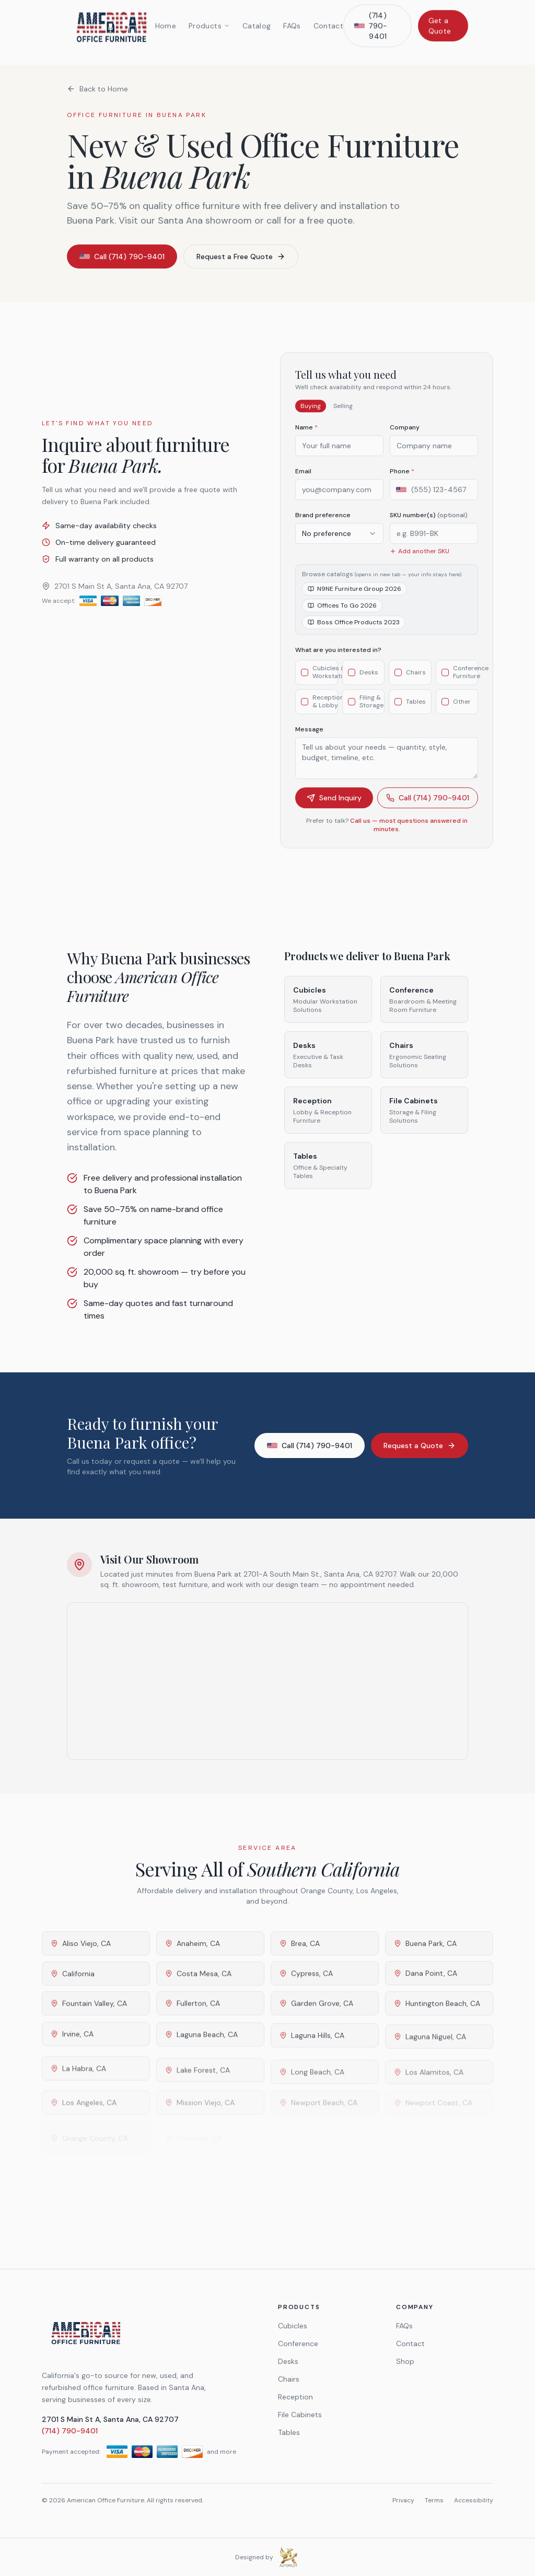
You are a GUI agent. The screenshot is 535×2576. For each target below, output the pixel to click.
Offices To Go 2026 (342, 618)
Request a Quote (419, 1445)
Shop (405, 2361)
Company (405, 440)
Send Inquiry (334, 810)
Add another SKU (419, 564)
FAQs (404, 2325)
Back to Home (97, 89)
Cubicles (292, 2325)
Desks (288, 2361)
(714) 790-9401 (70, 2430)
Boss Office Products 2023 (354, 635)
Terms (434, 2500)
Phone (402, 484)
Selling (343, 418)
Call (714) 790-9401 (427, 810)
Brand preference (323, 527)
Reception (295, 2397)
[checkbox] (304, 685)
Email (303, 484)
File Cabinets (300, 2414)
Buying (310, 418)
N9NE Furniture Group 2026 (354, 601)
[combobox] (339, 545)
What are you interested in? (338, 662)
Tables (289, 2432)
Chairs (288, 2379)
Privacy (403, 2500)
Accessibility (473, 2500)
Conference (298, 2343)
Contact (410, 2343)
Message (309, 742)
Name (306, 440)
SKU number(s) (429, 527)
